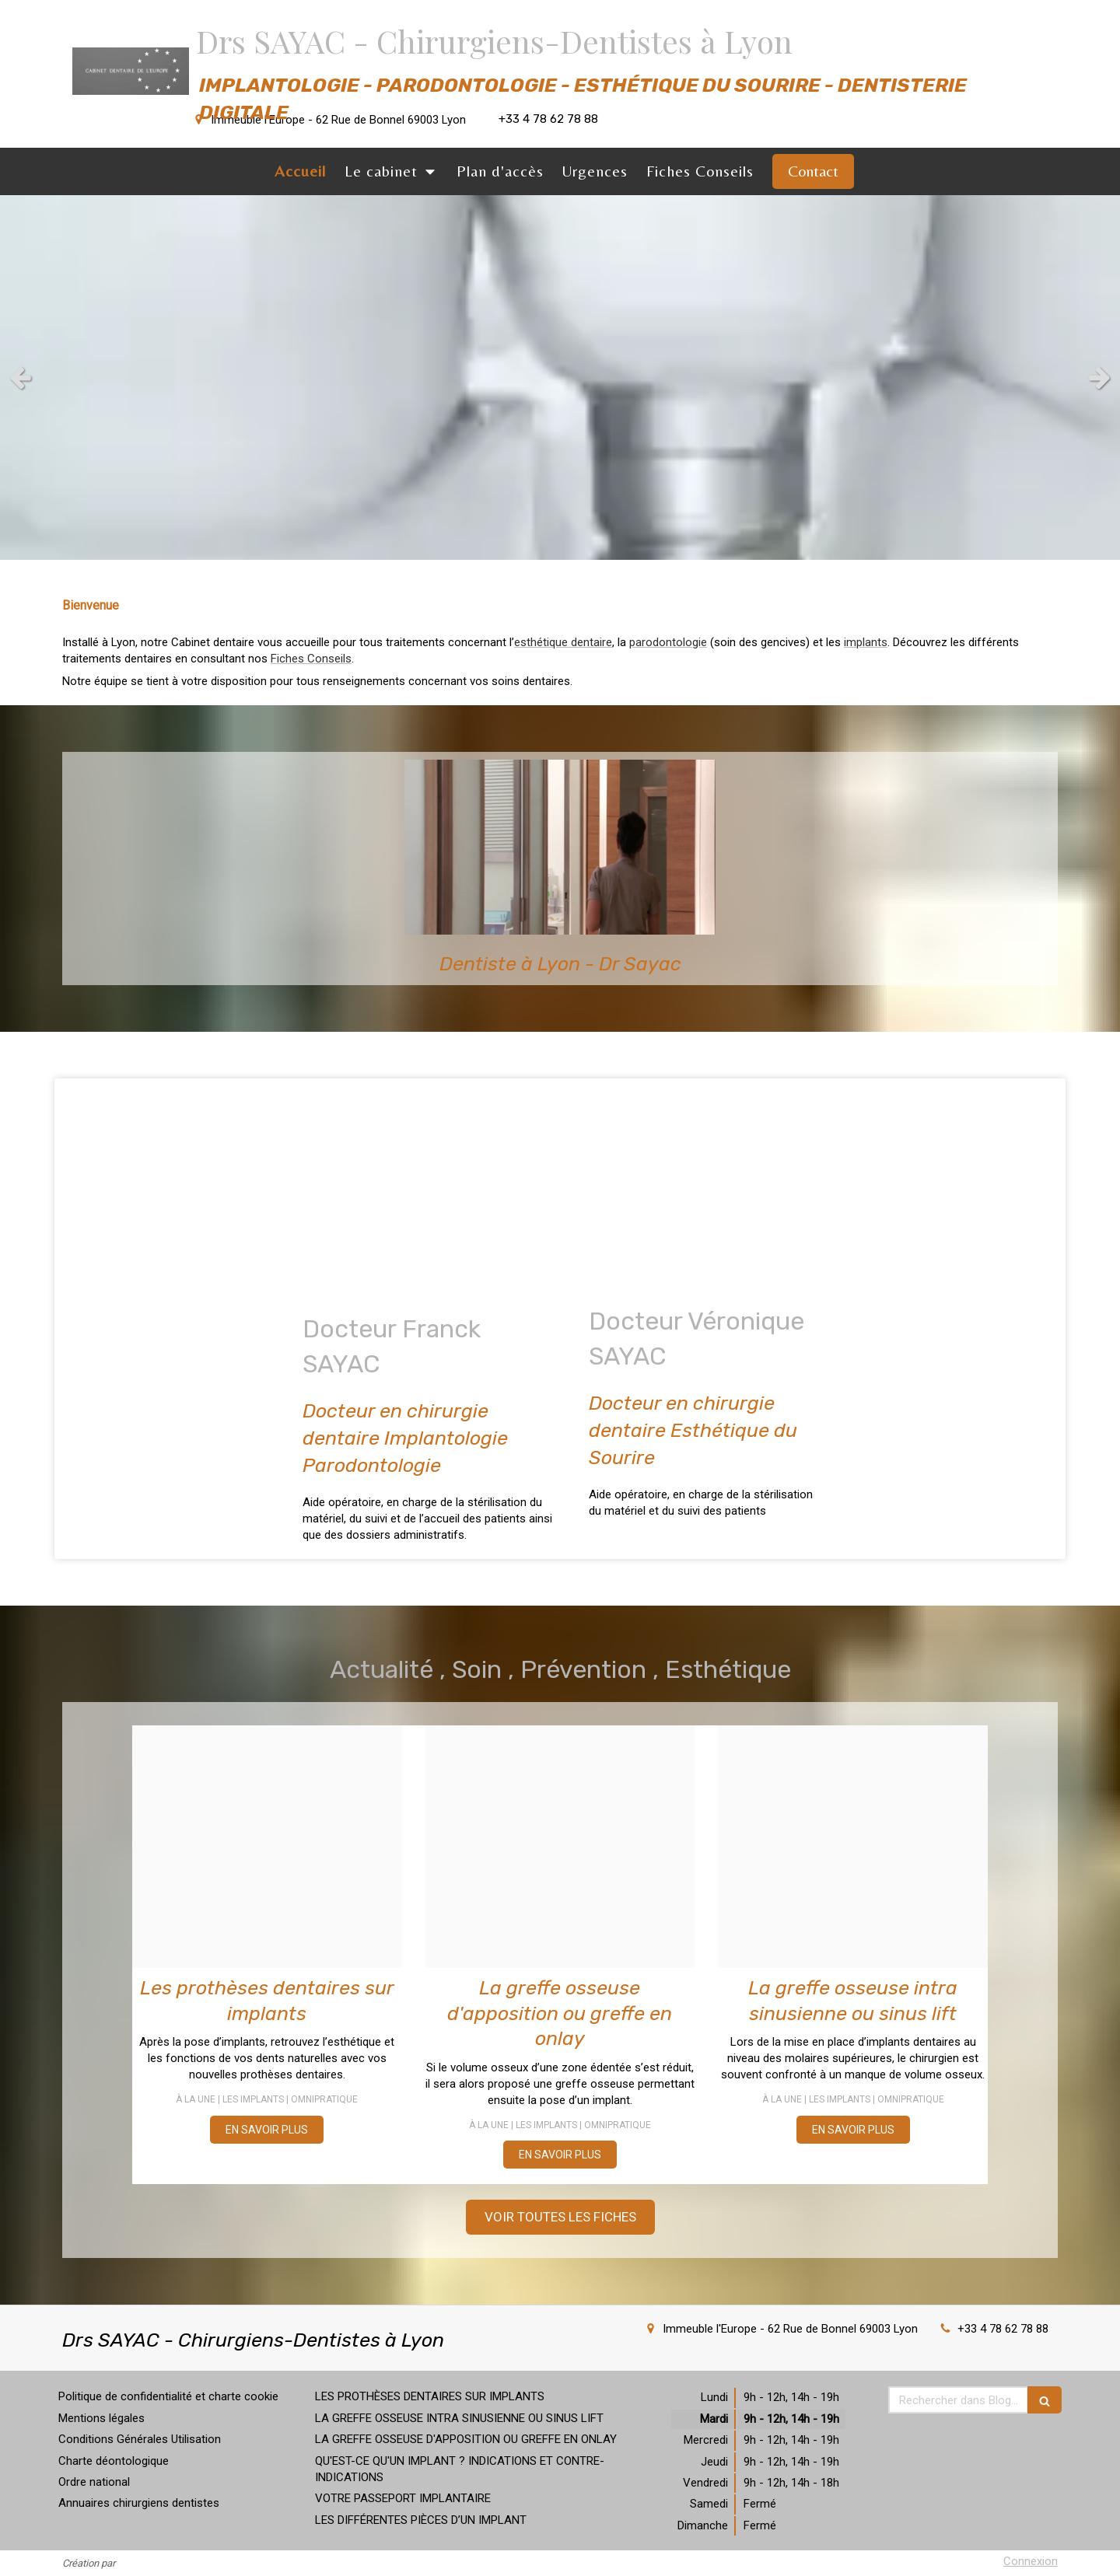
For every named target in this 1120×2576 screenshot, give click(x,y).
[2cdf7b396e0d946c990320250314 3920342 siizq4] (853, 1846)
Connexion (1030, 2561)
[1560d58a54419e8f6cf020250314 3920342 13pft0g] (560, 1846)
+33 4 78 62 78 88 (1002, 2329)
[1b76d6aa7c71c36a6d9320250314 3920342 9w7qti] (267, 1846)
